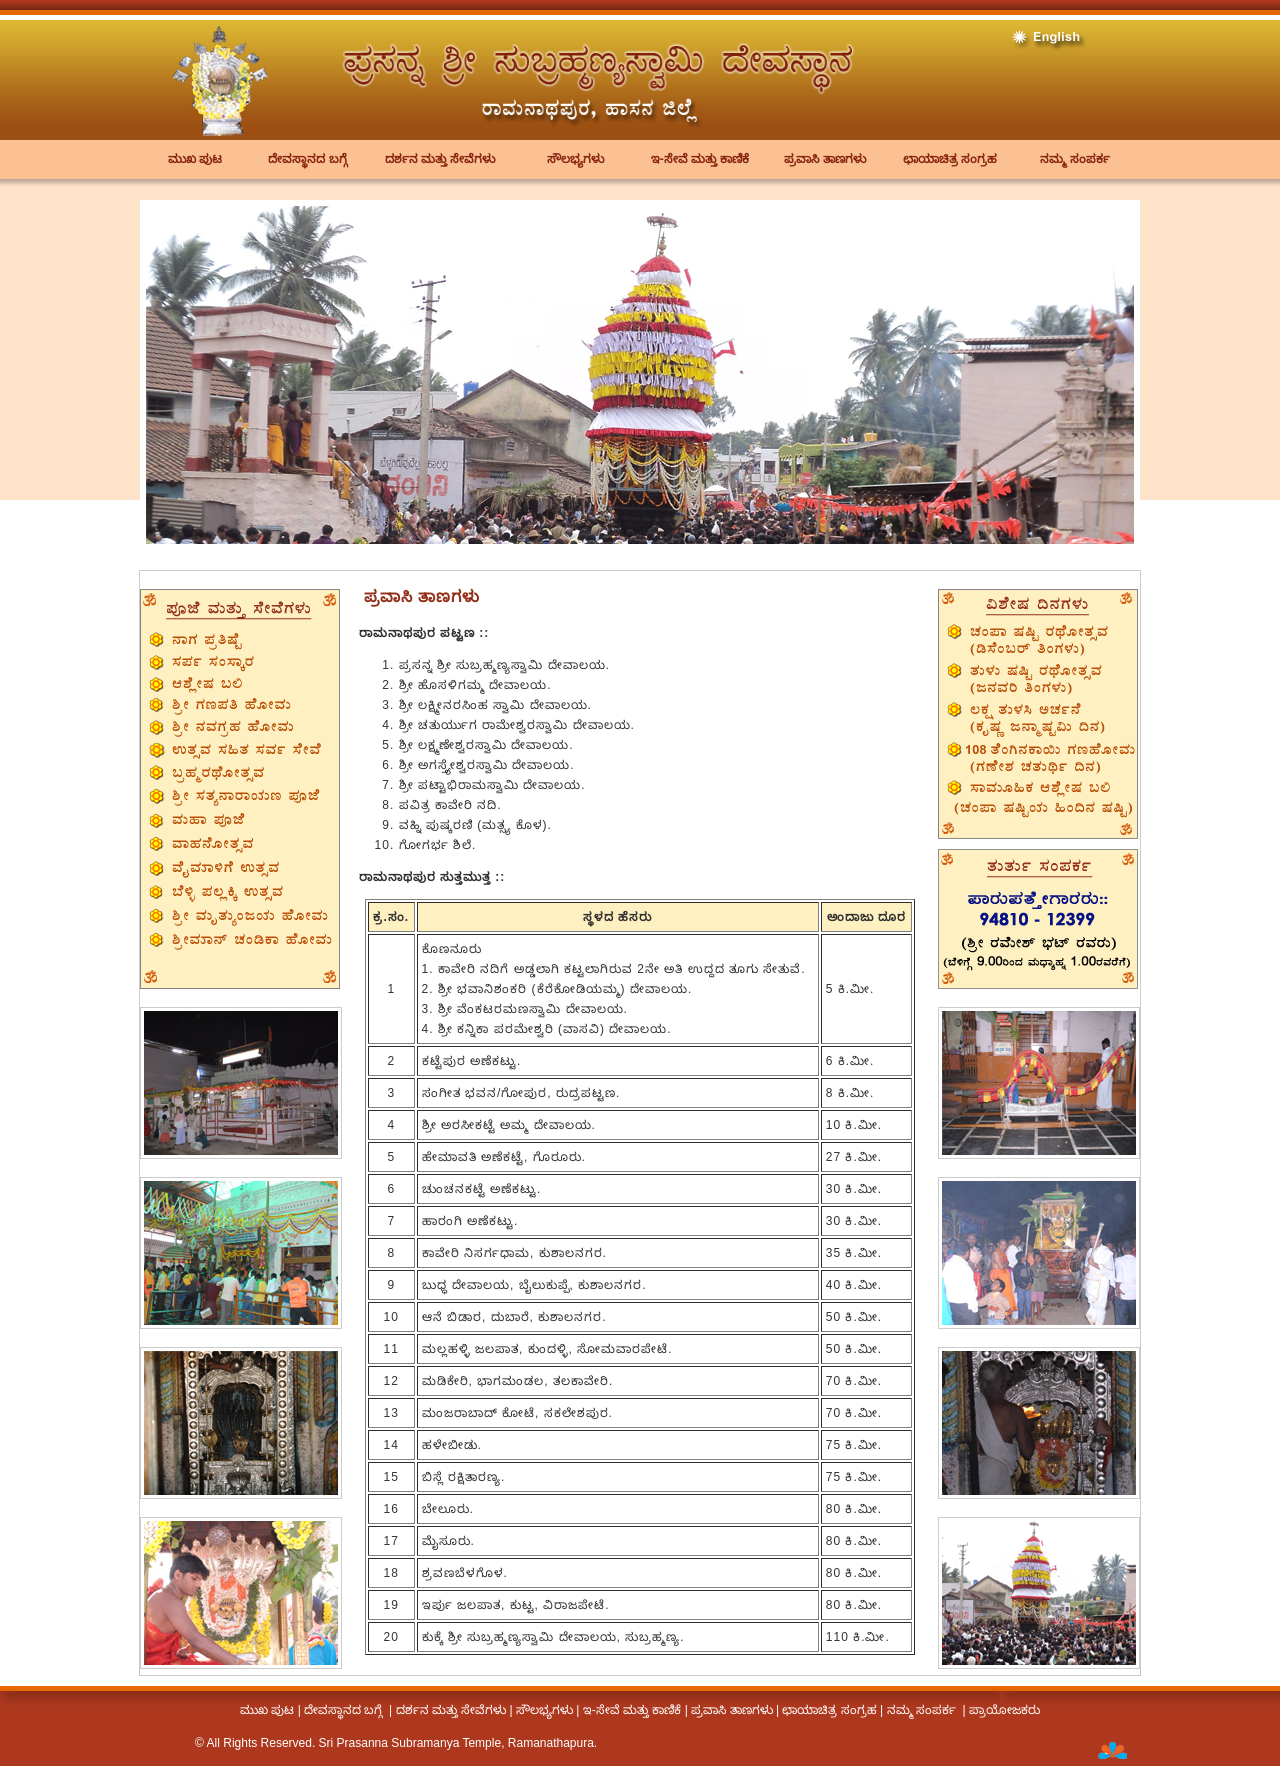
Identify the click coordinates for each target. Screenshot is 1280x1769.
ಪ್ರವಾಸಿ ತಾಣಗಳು (824, 159)
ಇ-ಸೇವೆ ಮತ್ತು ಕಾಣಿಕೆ (700, 159)
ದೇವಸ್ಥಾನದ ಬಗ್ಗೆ (307, 159)
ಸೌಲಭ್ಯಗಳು (575, 159)
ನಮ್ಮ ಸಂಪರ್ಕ (1074, 159)
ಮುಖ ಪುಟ (195, 159)
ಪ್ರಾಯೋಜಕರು (1004, 1710)
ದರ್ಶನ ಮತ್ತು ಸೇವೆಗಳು (440, 159)
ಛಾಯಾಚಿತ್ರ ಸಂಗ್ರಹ (950, 159)
